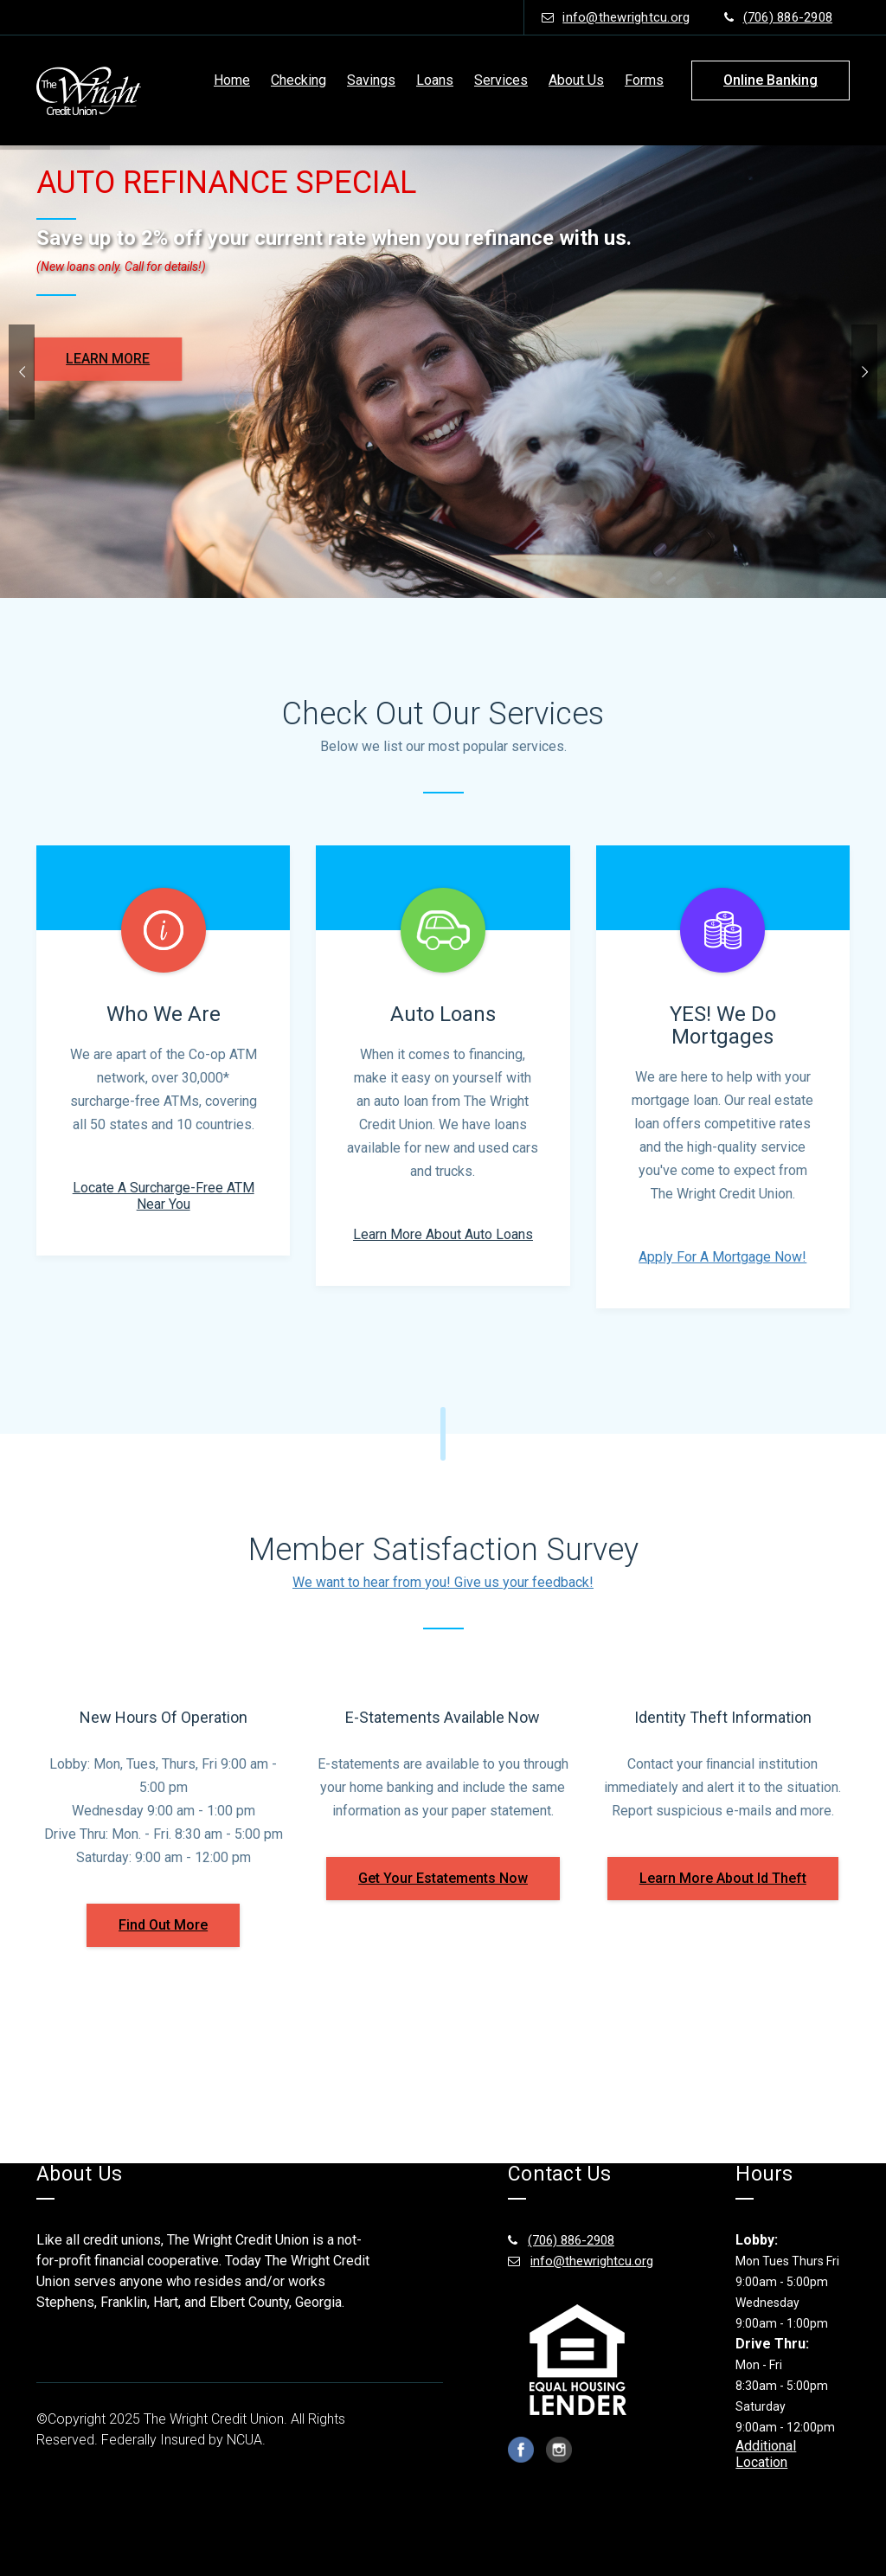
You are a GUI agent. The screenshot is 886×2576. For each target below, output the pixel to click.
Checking (298, 80)
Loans (434, 80)
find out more (163, 1925)
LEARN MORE (83, 358)
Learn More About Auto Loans (443, 1234)
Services (501, 80)
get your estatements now (443, 1878)
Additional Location (765, 2454)
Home (232, 80)
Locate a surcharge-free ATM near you (163, 1195)
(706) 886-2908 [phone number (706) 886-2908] (778, 17)
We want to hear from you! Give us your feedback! (443, 1582)
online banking (770, 80)
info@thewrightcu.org (616, 17)
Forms (644, 80)
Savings (371, 80)
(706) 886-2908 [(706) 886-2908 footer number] (561, 2240)
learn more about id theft (722, 1878)
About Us (576, 80)
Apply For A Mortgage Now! (722, 1257)
